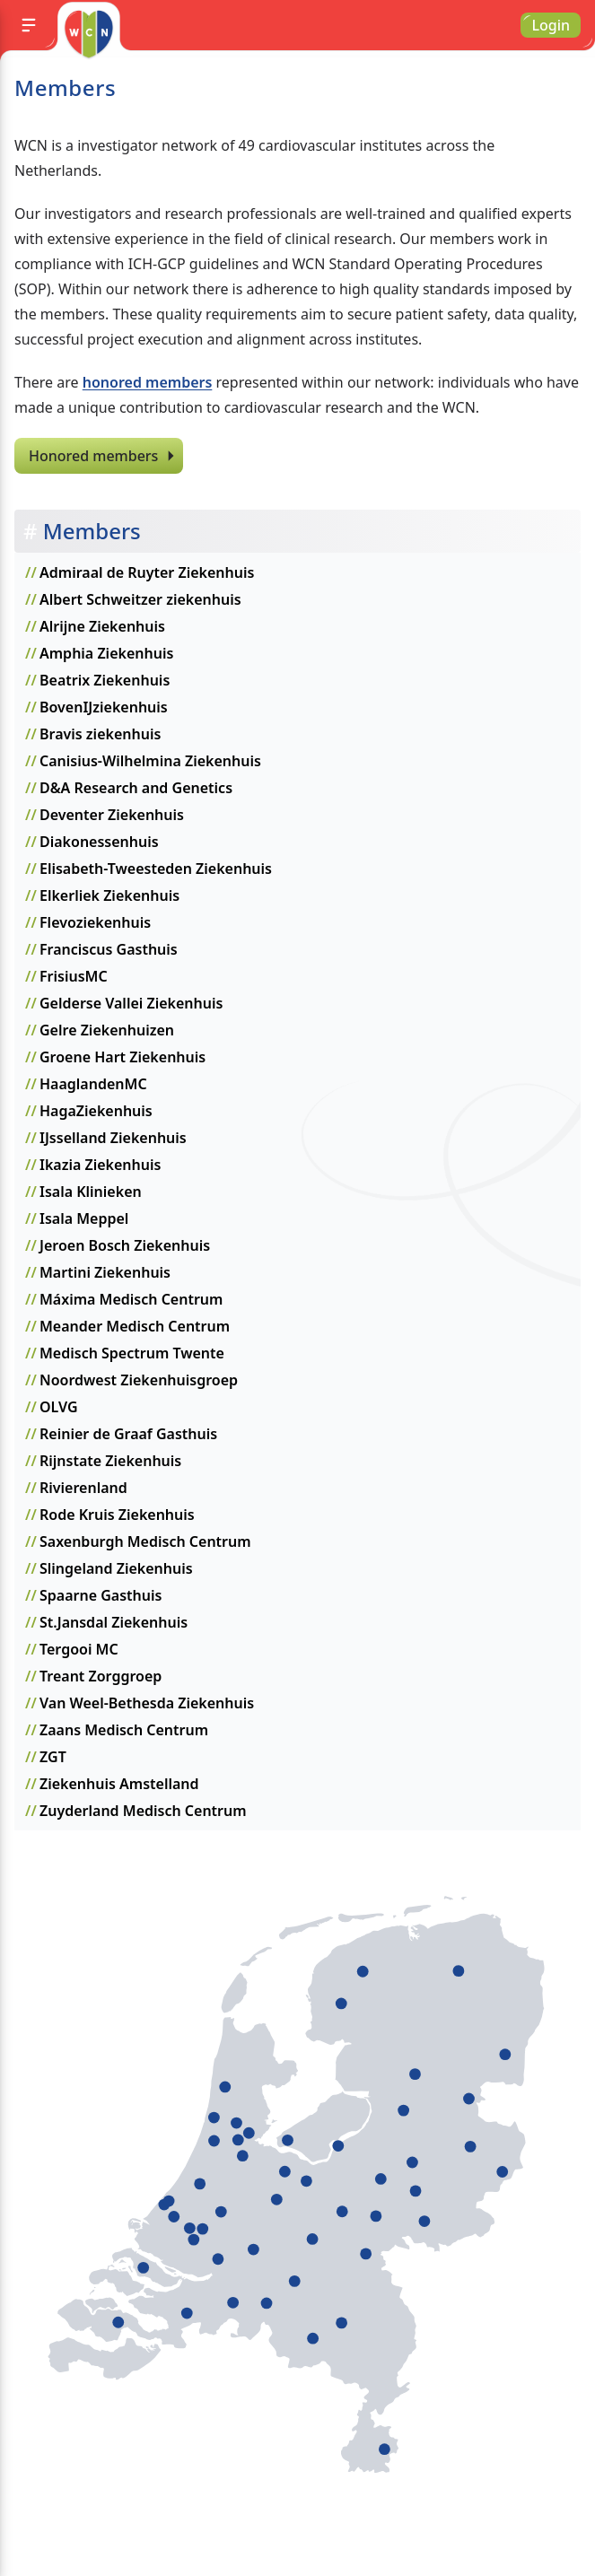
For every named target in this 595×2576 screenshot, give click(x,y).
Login (550, 25)
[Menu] (29, 25)
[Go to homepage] (88, 34)
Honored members (93, 456)
